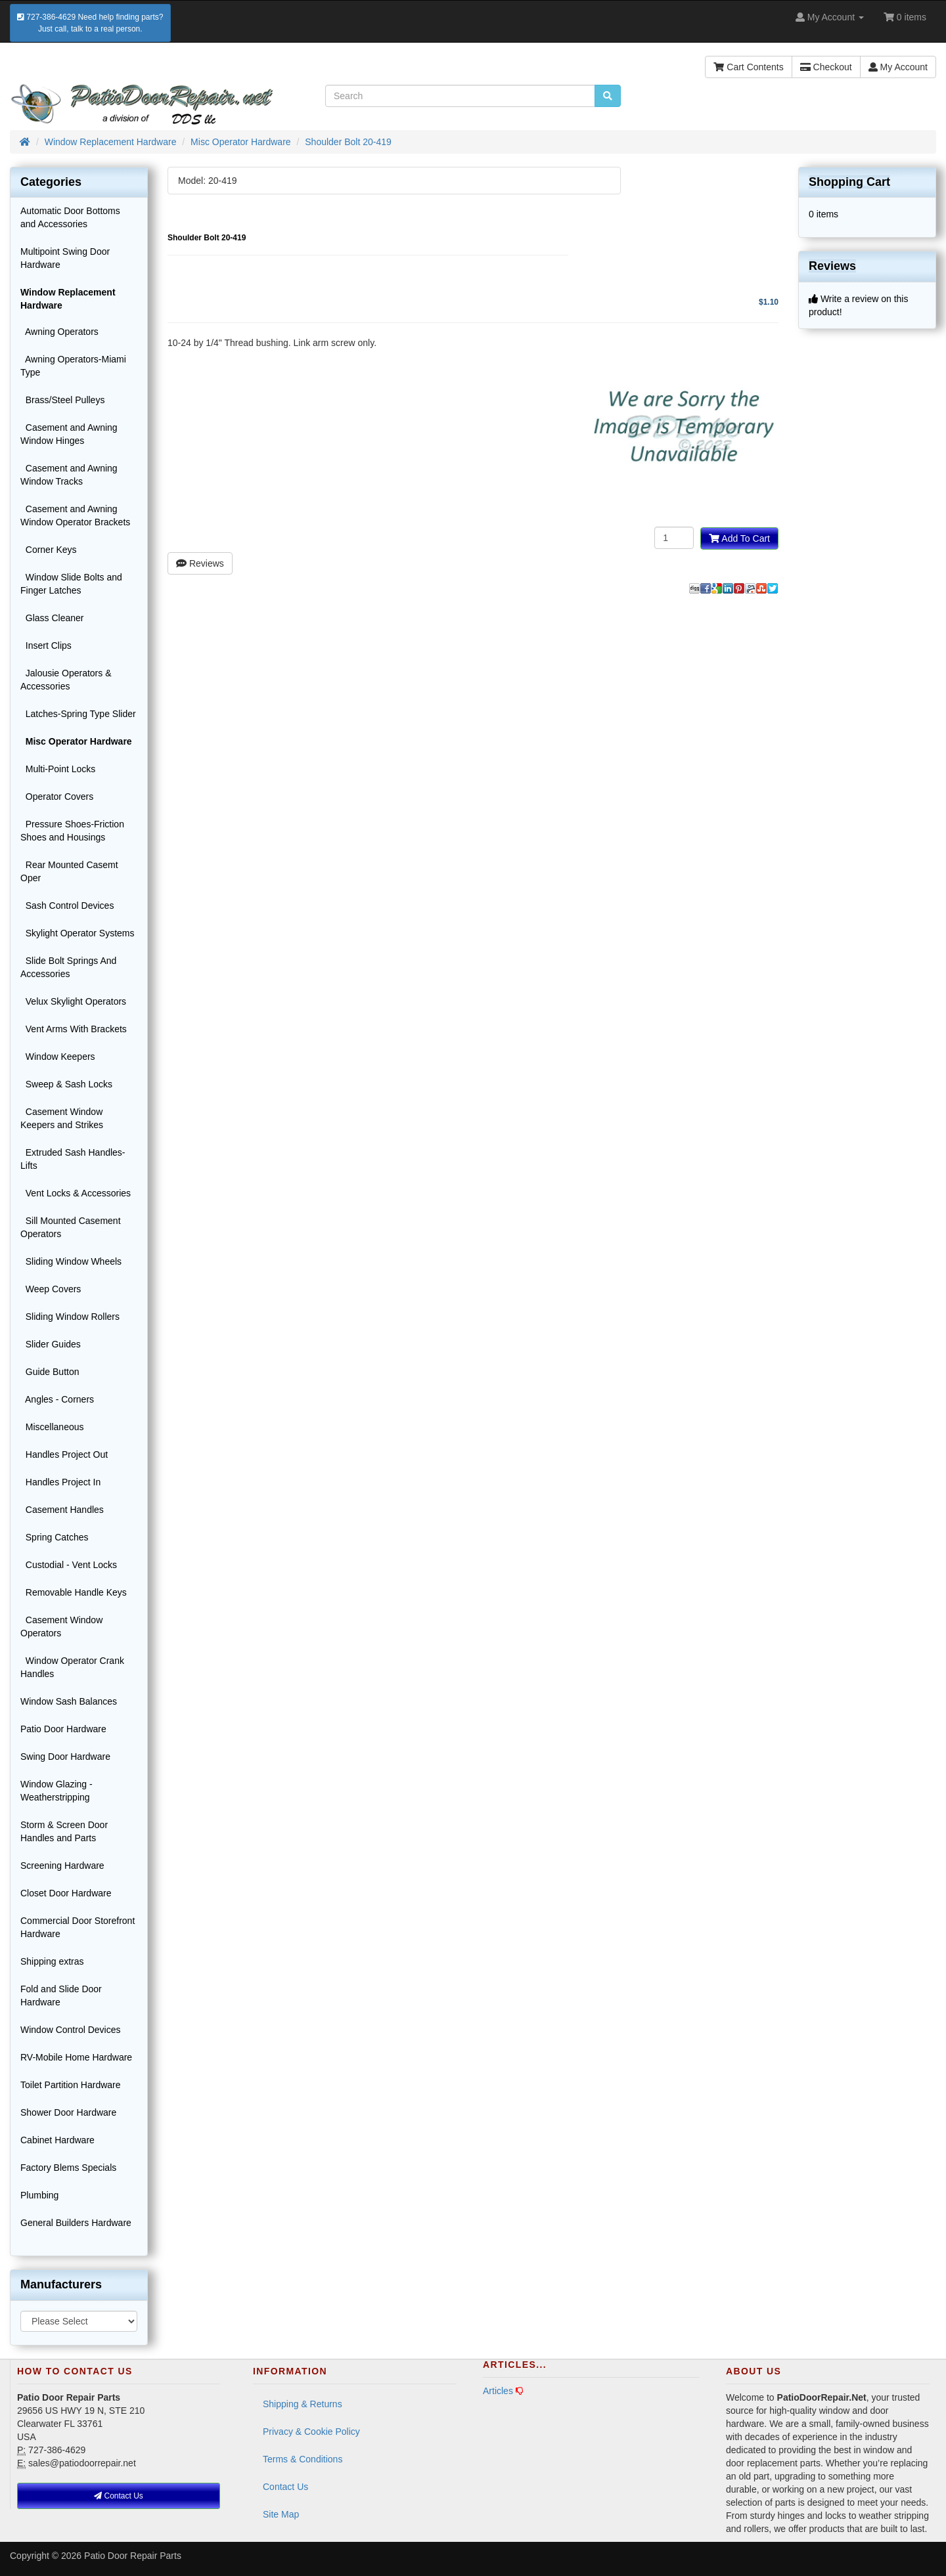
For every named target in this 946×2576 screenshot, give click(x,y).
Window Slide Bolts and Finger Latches (71, 584)
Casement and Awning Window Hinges (69, 434)
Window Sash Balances (68, 1701)
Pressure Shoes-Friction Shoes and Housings (72, 830)
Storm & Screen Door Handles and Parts (64, 1831)
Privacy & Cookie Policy (311, 2431)
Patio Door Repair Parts (132, 2555)
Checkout (826, 67)
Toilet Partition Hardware (70, 2085)
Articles (498, 2391)
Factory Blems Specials (68, 2167)
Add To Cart (739, 538)
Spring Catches (54, 1537)
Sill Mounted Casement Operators (70, 1227)
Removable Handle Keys (73, 1592)
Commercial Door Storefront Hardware (77, 1927)
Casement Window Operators (61, 1626)
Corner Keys (48, 549)
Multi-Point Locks (57, 769)
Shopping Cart (849, 181)
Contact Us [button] (118, 2495)
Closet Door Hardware (66, 1893)
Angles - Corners (57, 1399)
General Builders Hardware (75, 2222)
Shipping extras (52, 1961)
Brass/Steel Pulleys (62, 400)
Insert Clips (46, 645)
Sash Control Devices (67, 905)
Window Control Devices (70, 2029)
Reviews (200, 563)
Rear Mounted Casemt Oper (69, 871)
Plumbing (39, 2195)
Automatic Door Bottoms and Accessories (70, 217)
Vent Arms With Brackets (73, 1029)
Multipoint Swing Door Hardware (65, 258)
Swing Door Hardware (65, 1756)
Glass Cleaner (51, 618)
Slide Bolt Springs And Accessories (68, 967)
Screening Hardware (62, 1865)
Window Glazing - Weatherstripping (56, 1790)
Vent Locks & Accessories (75, 1193)
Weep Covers (50, 1289)
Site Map (281, 2514)
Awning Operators (59, 331)
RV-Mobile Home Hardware (76, 2057)
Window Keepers (57, 1056)
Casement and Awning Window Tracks (69, 475)
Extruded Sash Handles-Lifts (72, 1159)
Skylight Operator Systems (77, 933)
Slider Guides (50, 1344)
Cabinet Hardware (57, 2140)
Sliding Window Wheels (71, 1261)
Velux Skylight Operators (73, 1001)
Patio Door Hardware (63, 1729)
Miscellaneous (52, 1427)
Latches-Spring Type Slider (78, 714)
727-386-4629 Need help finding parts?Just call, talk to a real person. (90, 22)
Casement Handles (62, 1509)
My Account (898, 67)
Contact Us (285, 2486)
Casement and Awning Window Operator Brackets (75, 515)
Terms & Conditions (302, 2459)
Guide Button (49, 1371)
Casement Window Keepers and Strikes (61, 1118)
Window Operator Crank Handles (72, 1667)
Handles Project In (60, 1482)
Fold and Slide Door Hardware (61, 1995)
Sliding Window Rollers (70, 1316)
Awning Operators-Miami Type (73, 366)
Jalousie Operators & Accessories (66, 679)
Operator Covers (56, 796)
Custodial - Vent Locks (68, 1565)
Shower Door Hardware (68, 2112)
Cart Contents (748, 67)
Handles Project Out (64, 1454)
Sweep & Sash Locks (66, 1084)
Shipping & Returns (302, 2404)
